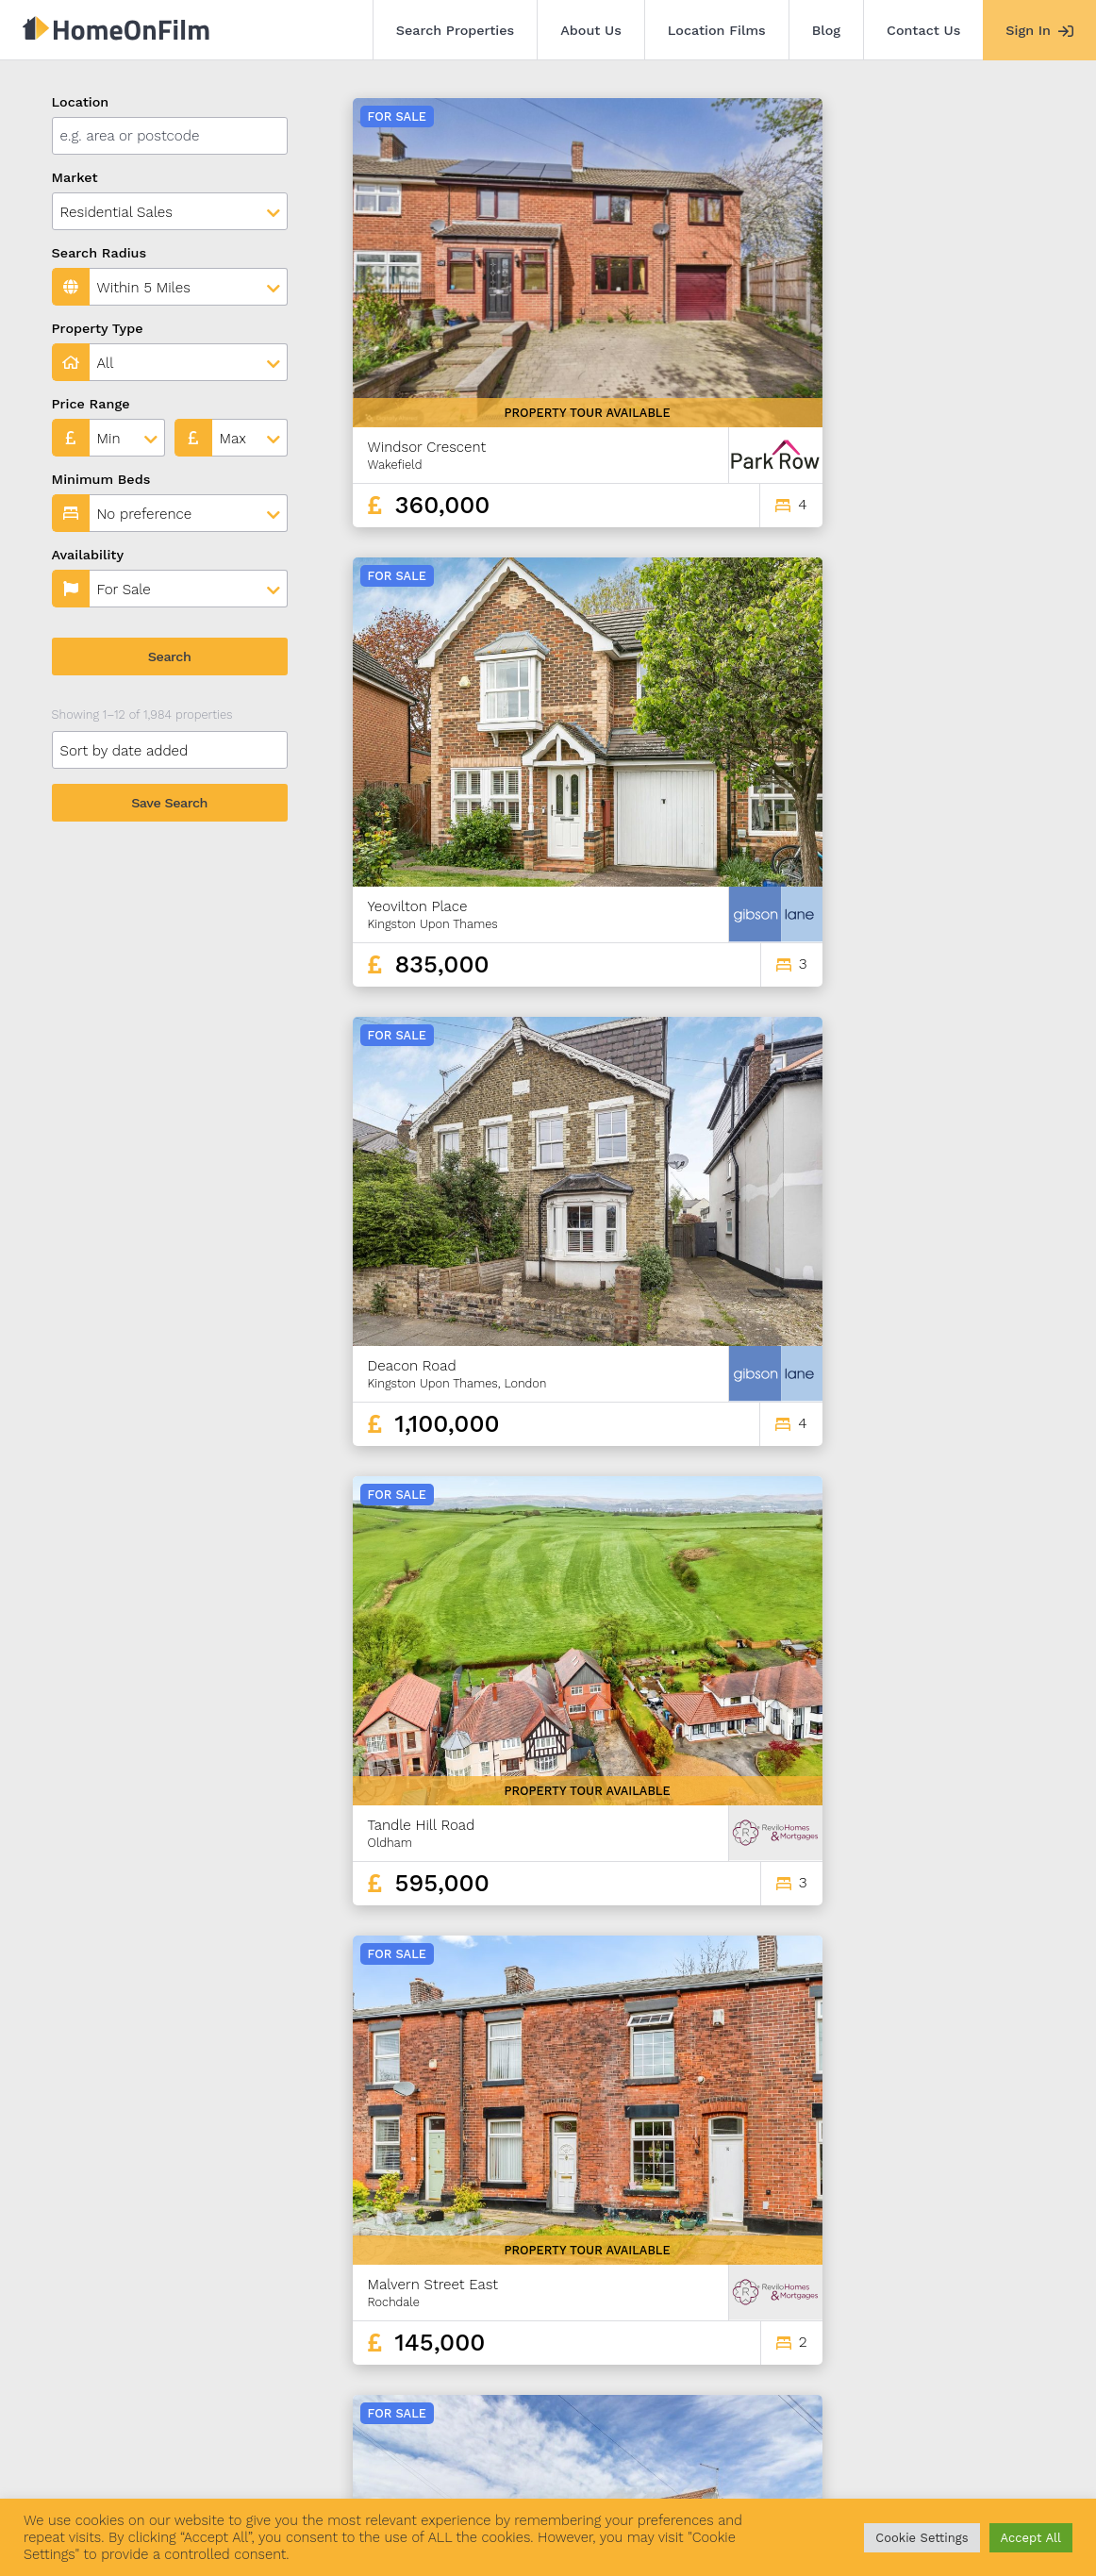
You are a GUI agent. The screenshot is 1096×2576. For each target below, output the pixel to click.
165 (980, 2330)
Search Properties (455, 30)
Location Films (717, 30)
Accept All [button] (1031, 2538)
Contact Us (923, 30)
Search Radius (99, 252)
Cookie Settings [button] (921, 2538)
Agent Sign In (552, 2470)
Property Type (97, 328)
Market (75, 177)
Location (80, 101)
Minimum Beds (101, 479)
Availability (88, 554)
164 (946, 2330)
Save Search (169, 802)
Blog (826, 30)
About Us (591, 30)
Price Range (91, 403)
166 (1012, 2330)
